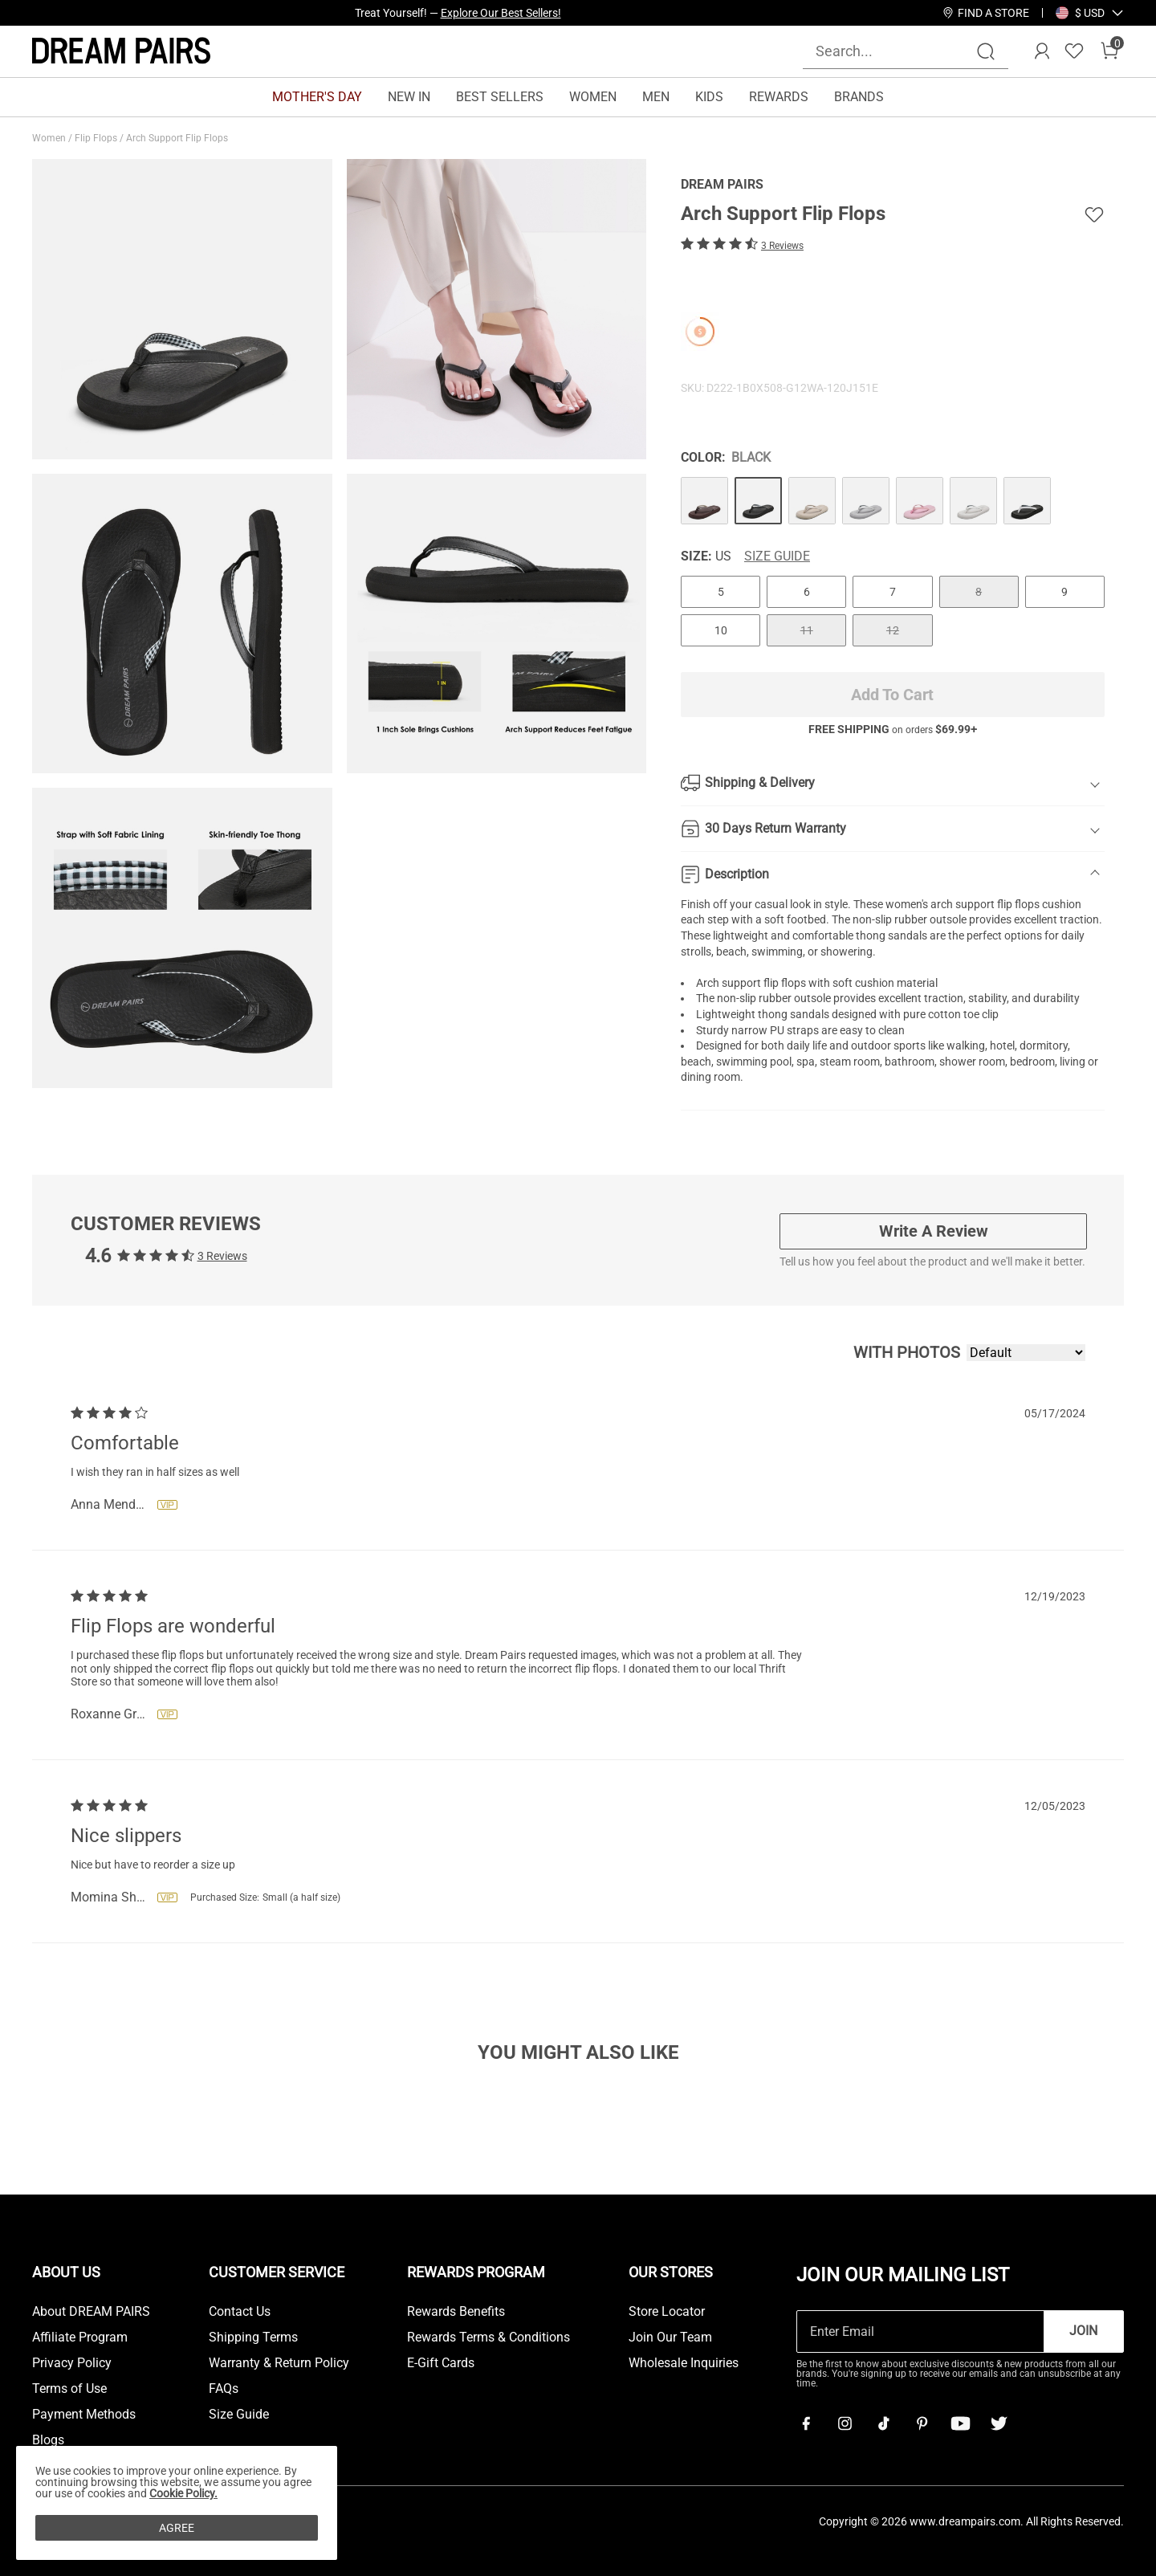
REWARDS (778, 96)
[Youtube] (960, 2423)
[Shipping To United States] (1080, 12)
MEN (656, 96)
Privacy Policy (72, 2363)
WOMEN (593, 96)
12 (892, 630)
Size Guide (777, 556)
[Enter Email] (920, 2331)
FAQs (223, 2388)
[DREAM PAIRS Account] (1042, 51)
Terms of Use (69, 2388)
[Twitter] (998, 2423)
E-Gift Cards (440, 2363)
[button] (1090, 12)
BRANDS (859, 96)
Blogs (48, 2440)
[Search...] (896, 51)
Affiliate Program (80, 2337)
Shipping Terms (253, 2337)
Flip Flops (97, 138)
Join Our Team (670, 2337)
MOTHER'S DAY (317, 96)
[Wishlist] (1074, 51)
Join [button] (1083, 2330)
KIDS (709, 96)
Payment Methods (84, 2414)
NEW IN (409, 96)
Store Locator (667, 2311)
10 (720, 630)
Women (50, 138)
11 (806, 630)
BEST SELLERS (499, 96)
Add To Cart (892, 694)
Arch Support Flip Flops (178, 138)
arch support (962, 904)
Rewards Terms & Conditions (488, 2337)
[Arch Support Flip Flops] (704, 500)
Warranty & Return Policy (279, 2363)
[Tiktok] (883, 2423)
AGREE (176, 2527)
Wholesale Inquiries (684, 2363)
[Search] (985, 51)
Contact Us (240, 2311)
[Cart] (1109, 51)
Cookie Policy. (183, 2493)
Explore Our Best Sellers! (501, 12)
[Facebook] (806, 2423)
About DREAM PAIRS (91, 2311)
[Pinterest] (921, 2423)
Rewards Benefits (456, 2311)
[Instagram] (844, 2423)
